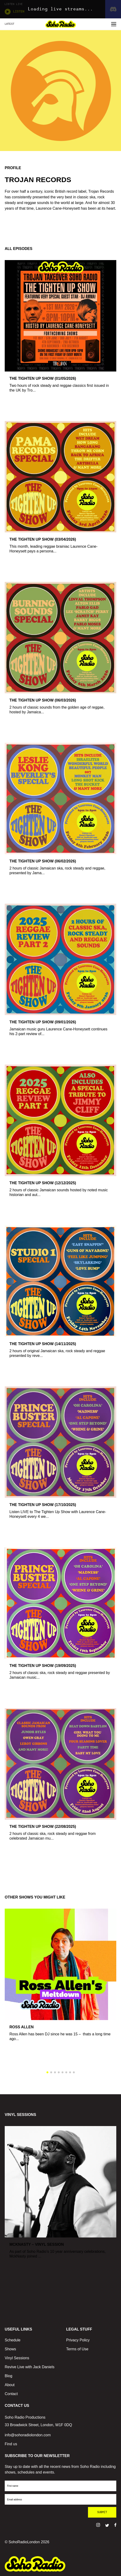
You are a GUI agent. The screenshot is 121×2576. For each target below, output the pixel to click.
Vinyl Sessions (17, 2358)
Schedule (13, 2340)
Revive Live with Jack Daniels (29, 2367)
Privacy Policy (78, 2340)
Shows (10, 2349)
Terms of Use (77, 2349)
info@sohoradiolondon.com (28, 2435)
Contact (11, 2394)
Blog (8, 2376)
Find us (11, 2444)
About (10, 2385)
